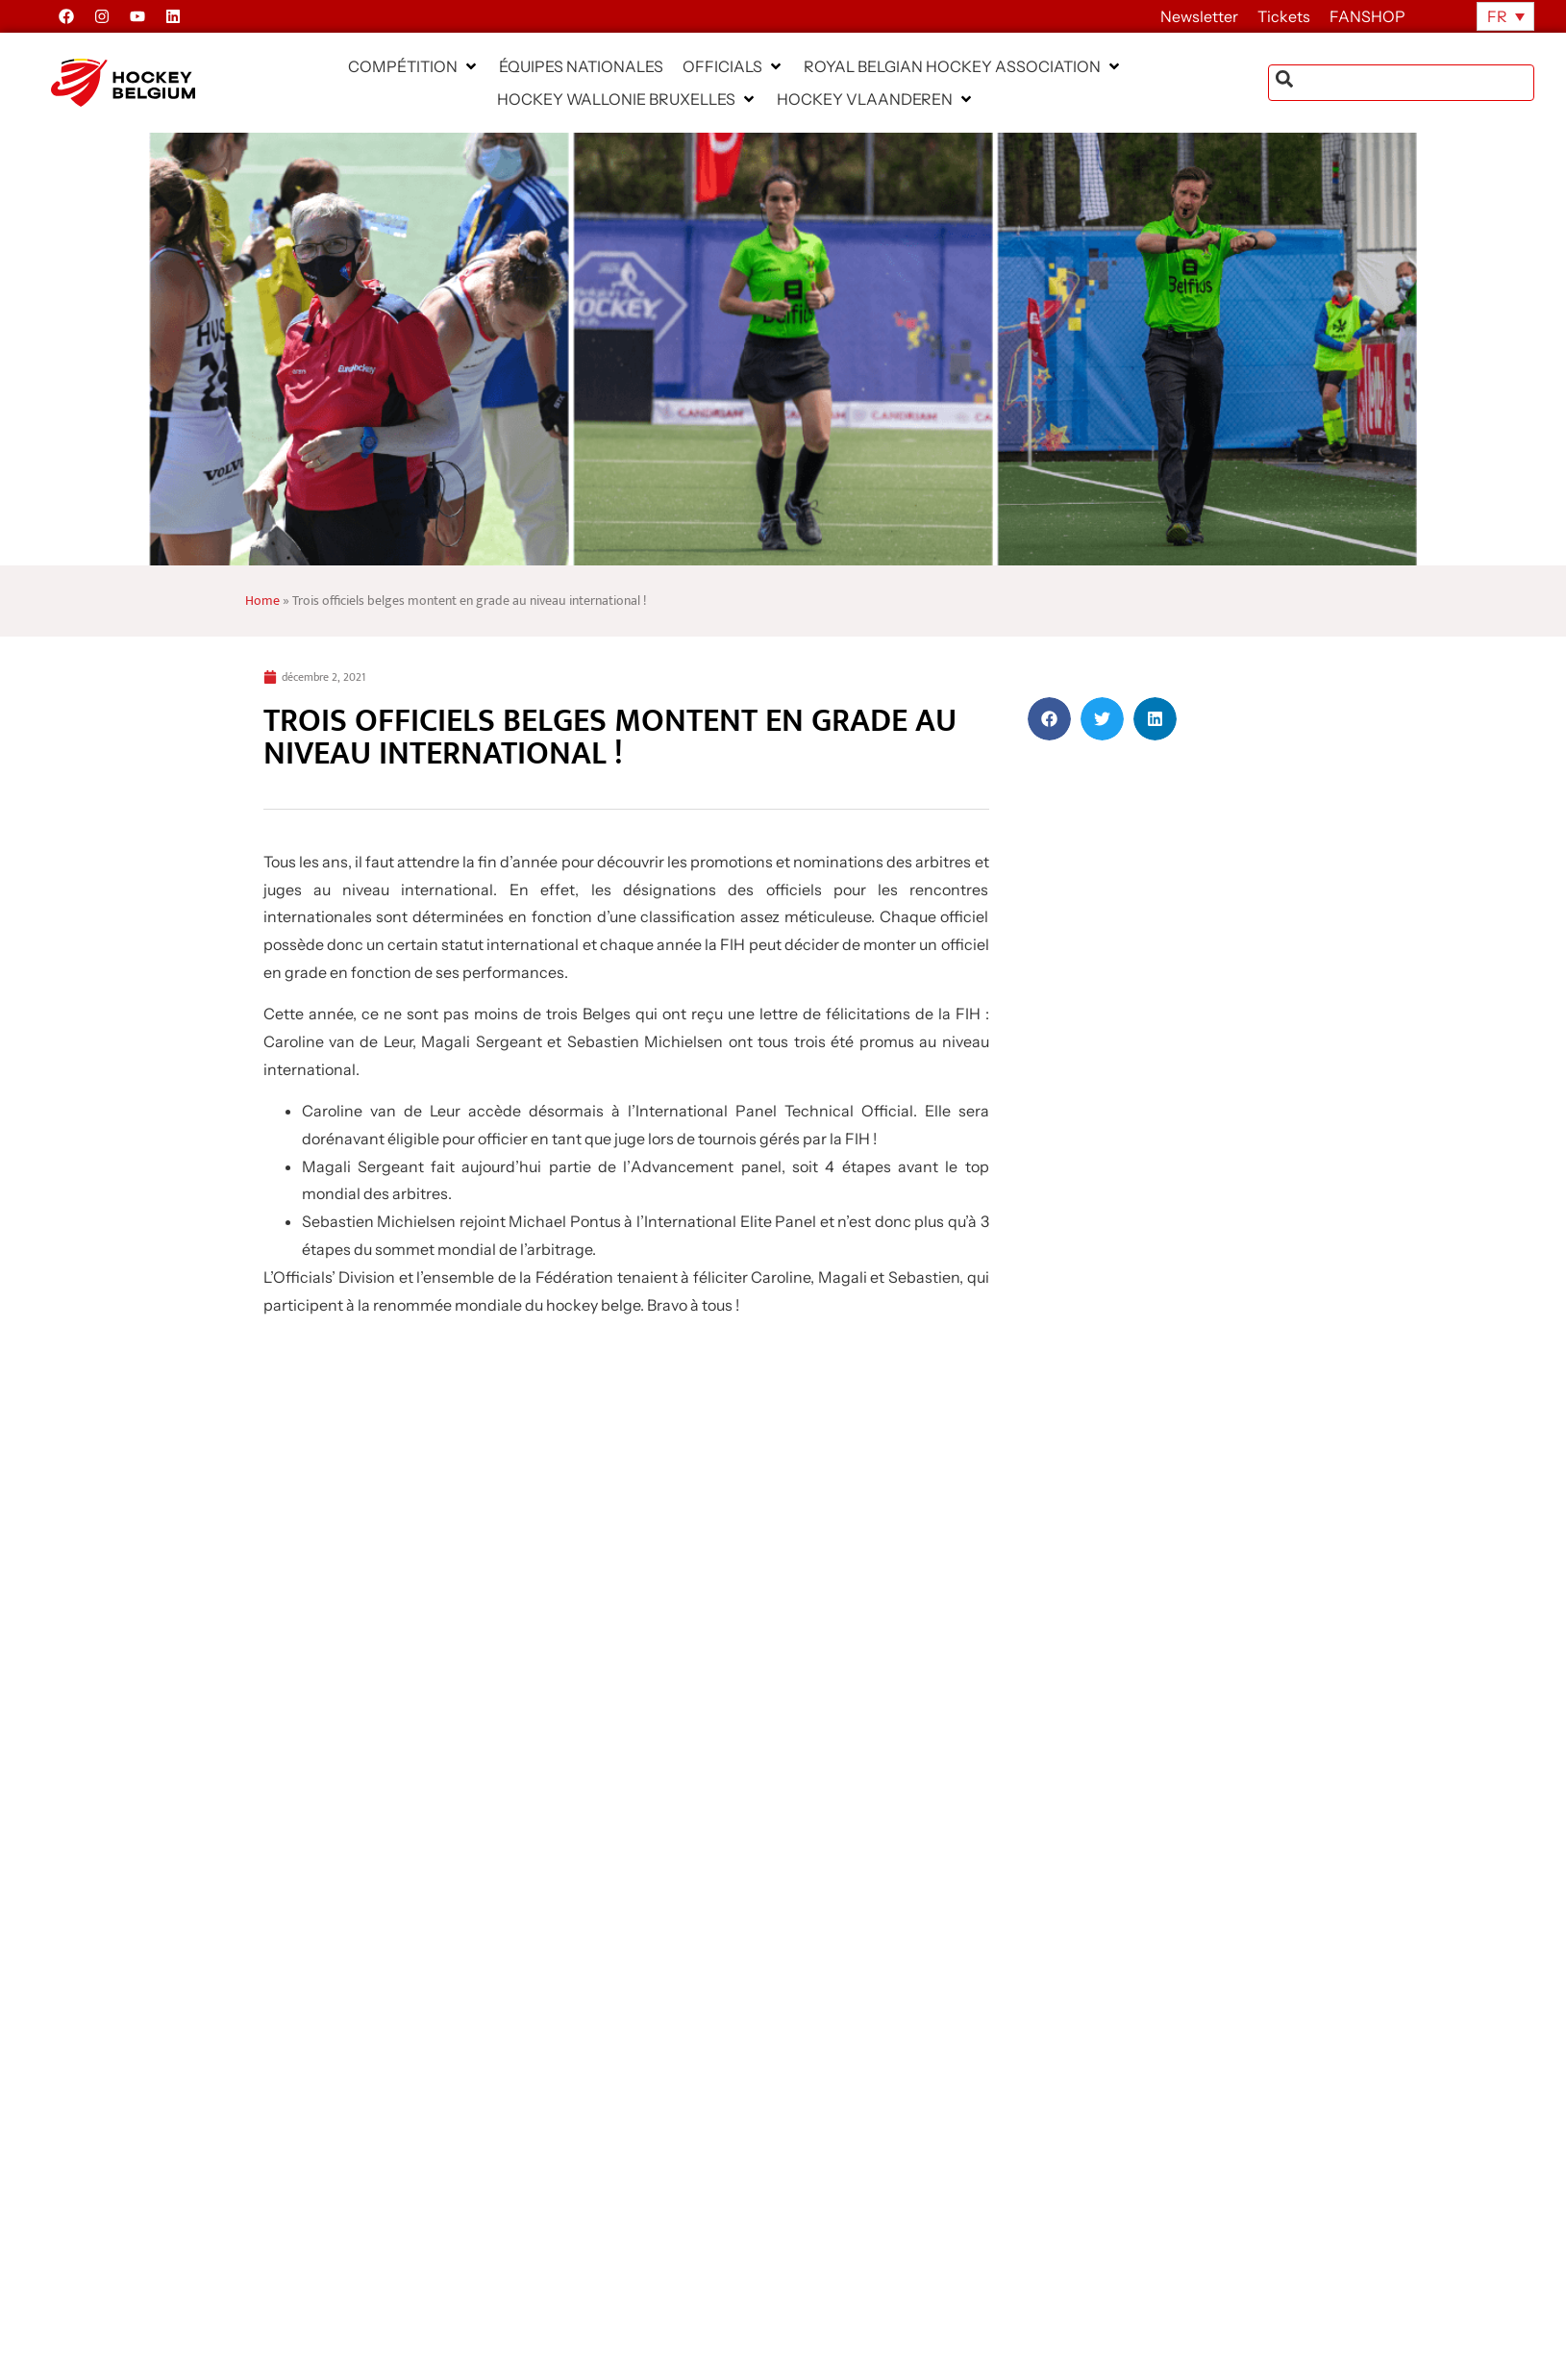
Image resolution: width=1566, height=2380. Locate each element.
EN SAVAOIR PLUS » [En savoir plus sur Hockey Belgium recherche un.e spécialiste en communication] (308, 2192)
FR (1497, 16)
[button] (413, 66)
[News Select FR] (554, 1891)
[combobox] (1401, 82)
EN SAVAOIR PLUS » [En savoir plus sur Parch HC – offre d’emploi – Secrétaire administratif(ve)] (1045, 2192)
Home (262, 601)
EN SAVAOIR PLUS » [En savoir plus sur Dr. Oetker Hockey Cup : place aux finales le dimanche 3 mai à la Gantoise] (677, 2192)
